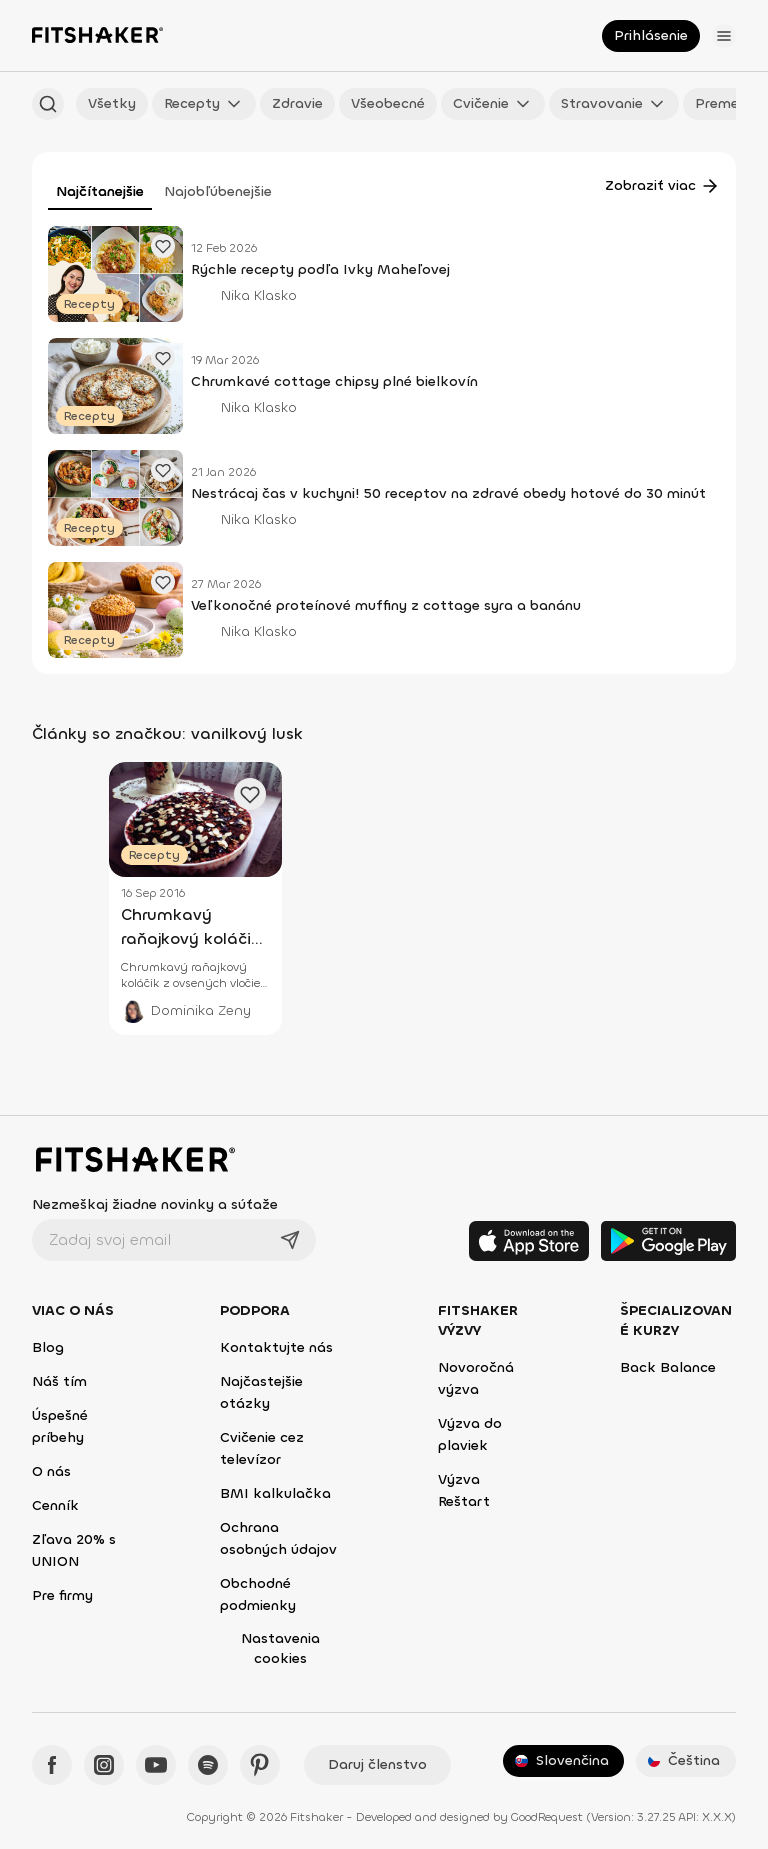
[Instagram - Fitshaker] (104, 1765)
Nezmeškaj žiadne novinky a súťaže (155, 1204)
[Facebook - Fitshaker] (52, 1765)
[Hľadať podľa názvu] (48, 104)
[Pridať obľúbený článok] (163, 246)
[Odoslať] (290, 1240)
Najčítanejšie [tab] (100, 191)
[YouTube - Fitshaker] (156, 1765)
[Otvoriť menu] (724, 36)
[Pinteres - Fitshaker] (260, 1765)
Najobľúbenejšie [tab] (218, 191)
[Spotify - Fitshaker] (208, 1765)
